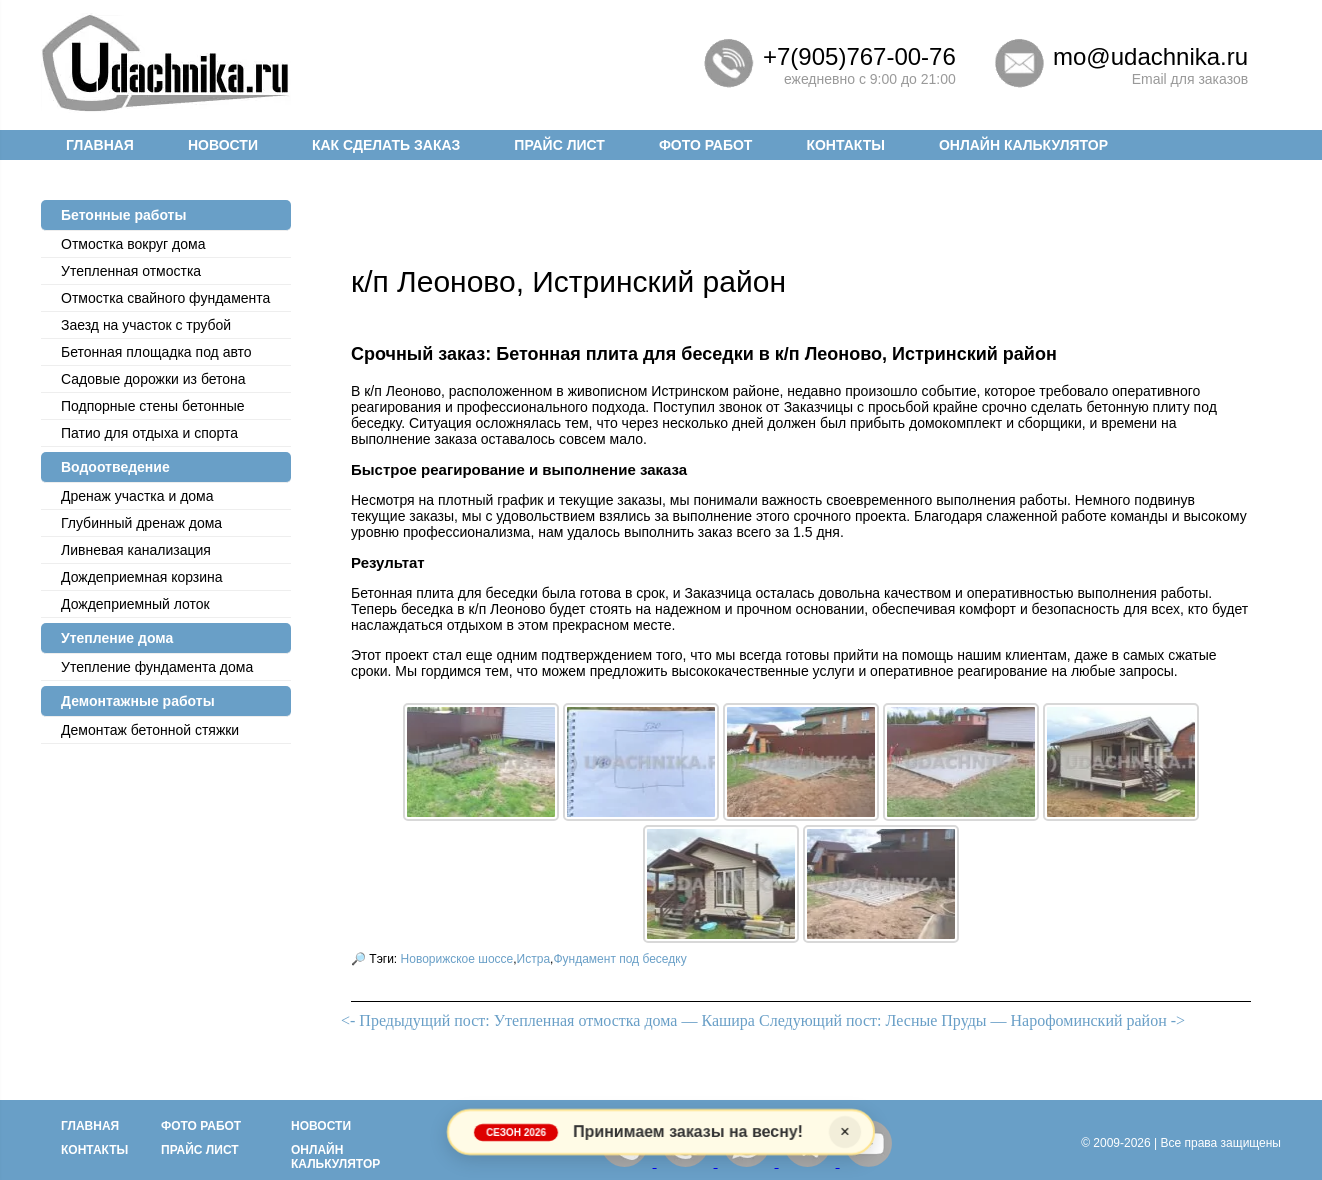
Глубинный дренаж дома (141, 523)
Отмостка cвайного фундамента (165, 298)
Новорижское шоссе (457, 959)
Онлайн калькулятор (1023, 145)
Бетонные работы (123, 215)
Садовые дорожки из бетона (153, 379)
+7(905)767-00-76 (859, 56)
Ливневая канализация (136, 550)
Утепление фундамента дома (157, 667)
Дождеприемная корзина (142, 577)
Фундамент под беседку (619, 959)
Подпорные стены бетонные (153, 406)
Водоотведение (115, 467)
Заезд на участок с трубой (146, 325)
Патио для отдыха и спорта (149, 433)
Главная (100, 145)
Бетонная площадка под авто (156, 352)
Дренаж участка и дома (137, 496)
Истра (533, 959)
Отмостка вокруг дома (133, 244)
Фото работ (706, 145)
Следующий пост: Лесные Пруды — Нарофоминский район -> (972, 1020)
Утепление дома (117, 638)
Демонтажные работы (138, 701)
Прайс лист (559, 145)
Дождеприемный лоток (135, 604)
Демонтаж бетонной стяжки (150, 730)
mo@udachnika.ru (1150, 56)
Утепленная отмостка (131, 271)
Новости (223, 145)
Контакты (845, 145)
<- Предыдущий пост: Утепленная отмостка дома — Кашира (548, 1020)
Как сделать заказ (386, 145)
